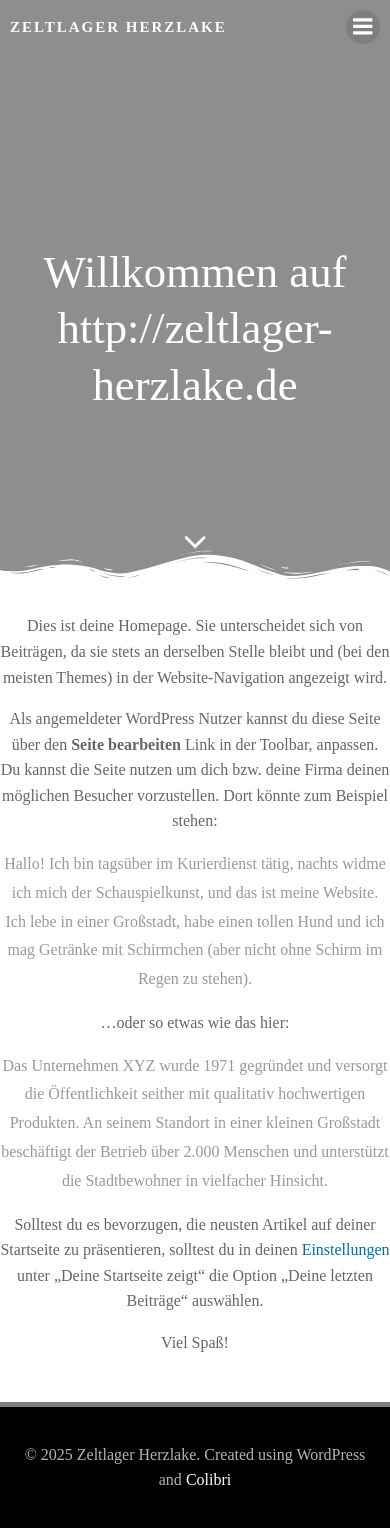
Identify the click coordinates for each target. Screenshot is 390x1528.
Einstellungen (346, 1249)
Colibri (208, 1479)
